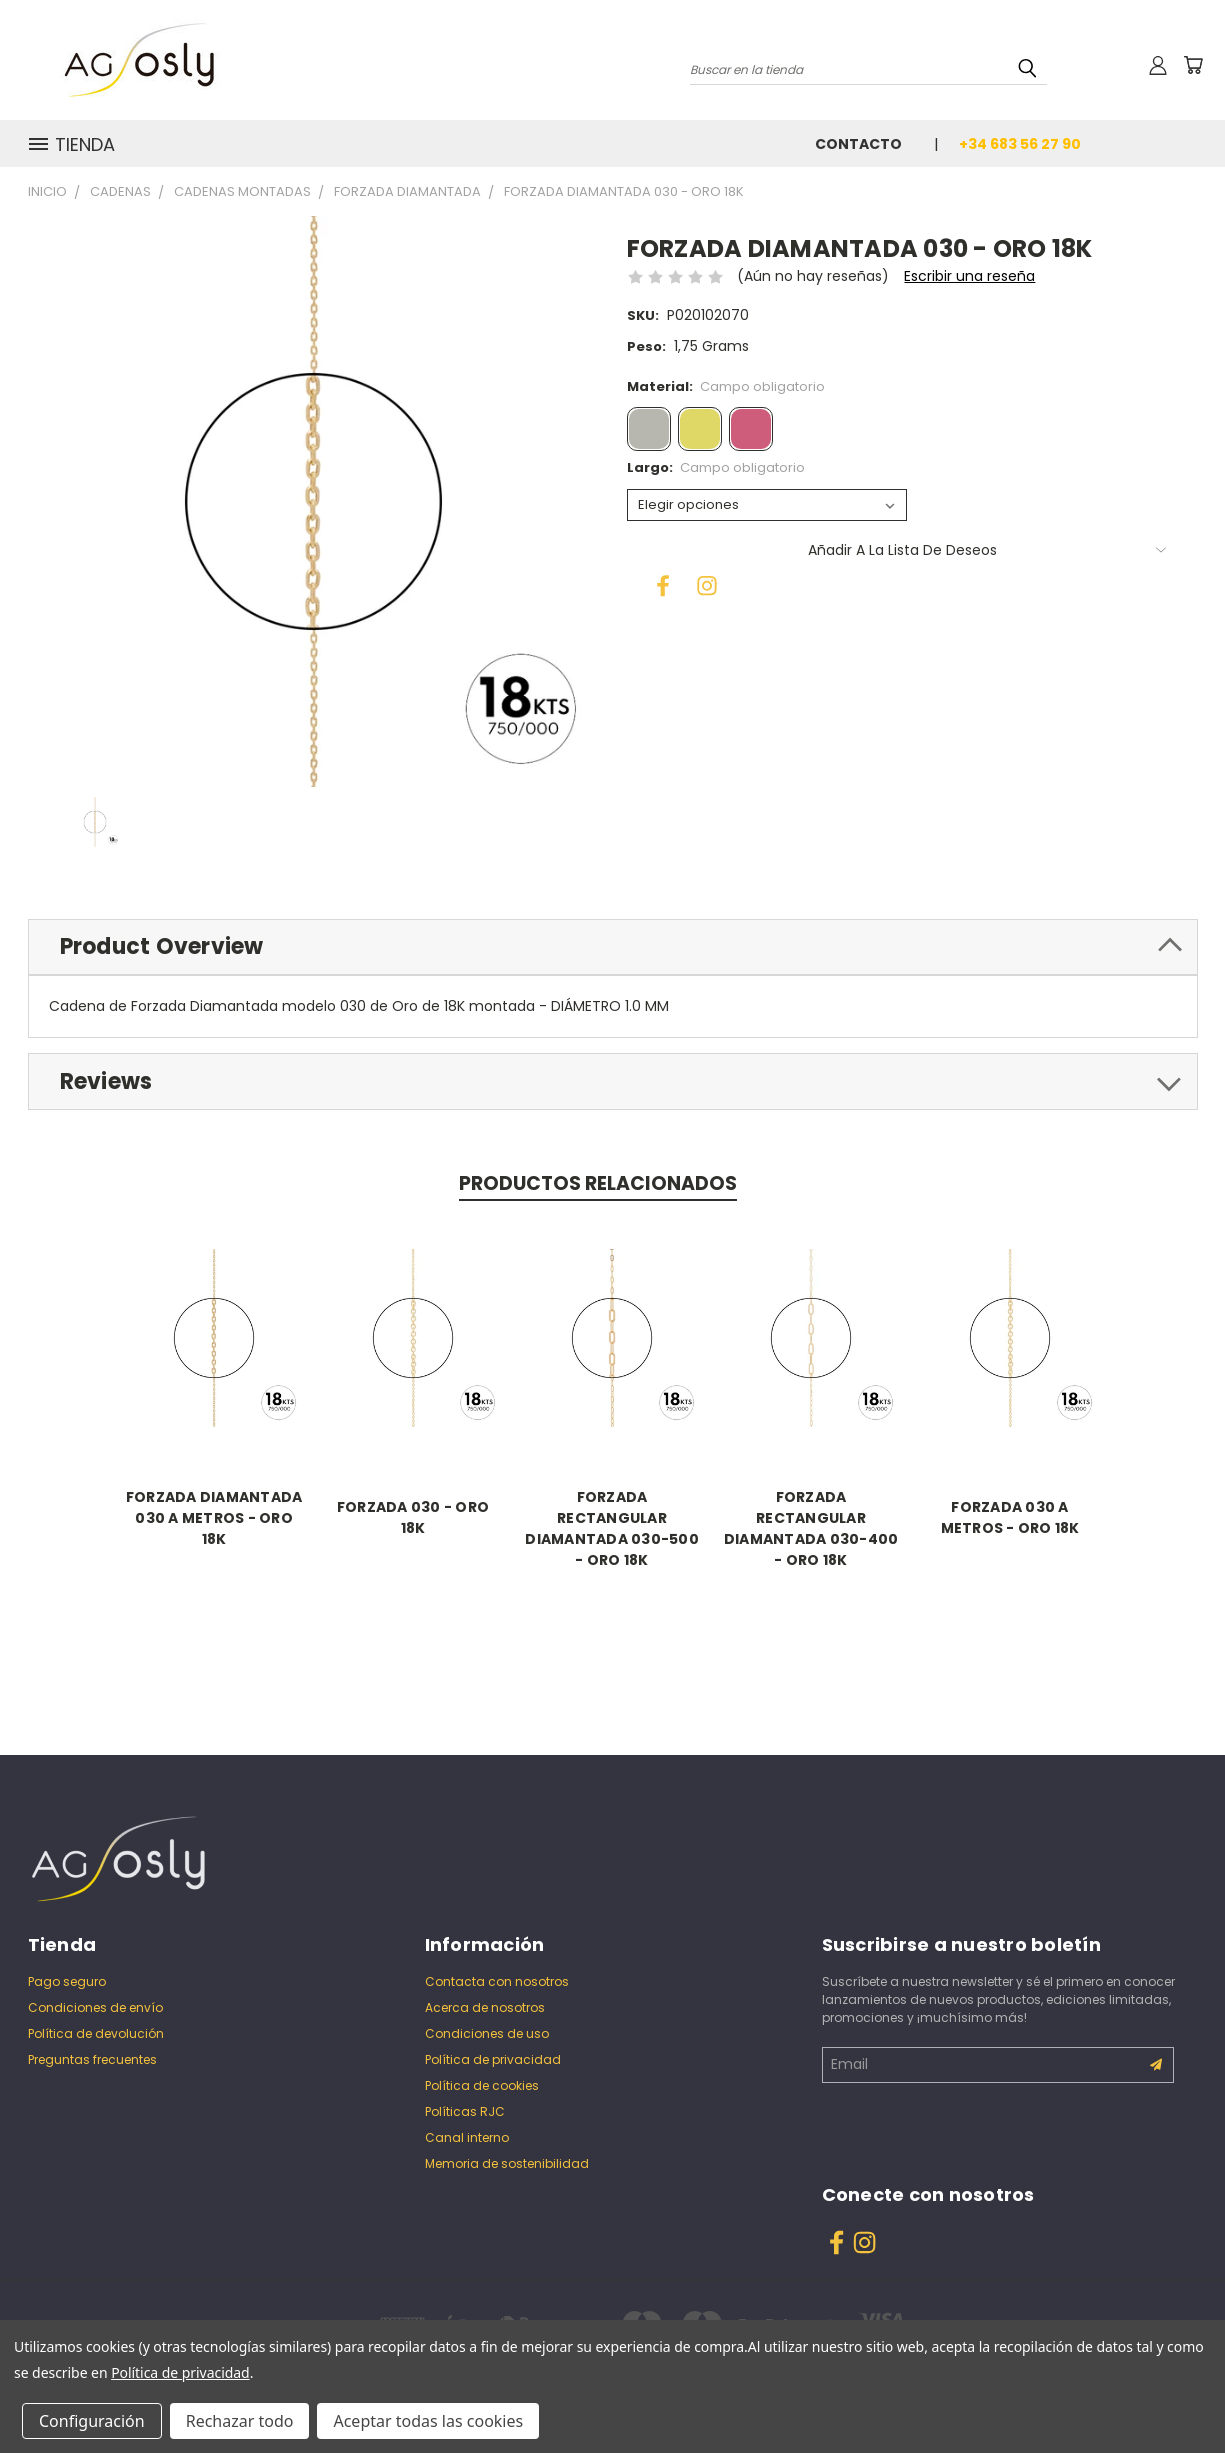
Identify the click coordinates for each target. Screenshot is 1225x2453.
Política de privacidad (493, 2059)
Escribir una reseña (969, 276)
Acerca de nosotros (485, 2007)
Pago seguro (67, 1981)
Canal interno (467, 2137)
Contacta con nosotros (497, 1981)
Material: (726, 386)
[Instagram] (701, 580)
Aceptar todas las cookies (428, 2421)
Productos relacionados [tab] (598, 1183)
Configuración (92, 2421)
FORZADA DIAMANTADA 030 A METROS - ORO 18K (214, 1518)
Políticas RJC (465, 2111)
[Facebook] (657, 580)
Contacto (858, 144)
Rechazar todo (240, 2421)
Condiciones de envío (95, 2007)
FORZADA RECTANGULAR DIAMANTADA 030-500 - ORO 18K (613, 1528)
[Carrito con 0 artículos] (1193, 65)
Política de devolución (96, 2033)
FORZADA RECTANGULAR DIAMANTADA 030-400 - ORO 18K (811, 1528)
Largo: (716, 467)
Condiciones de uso (487, 2033)
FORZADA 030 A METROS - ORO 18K (1010, 1517)
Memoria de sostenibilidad (507, 2163)
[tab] (613, 947)
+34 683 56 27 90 (1020, 144)
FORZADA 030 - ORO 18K (413, 1517)
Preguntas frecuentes (92, 2059)
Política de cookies (482, 2085)
